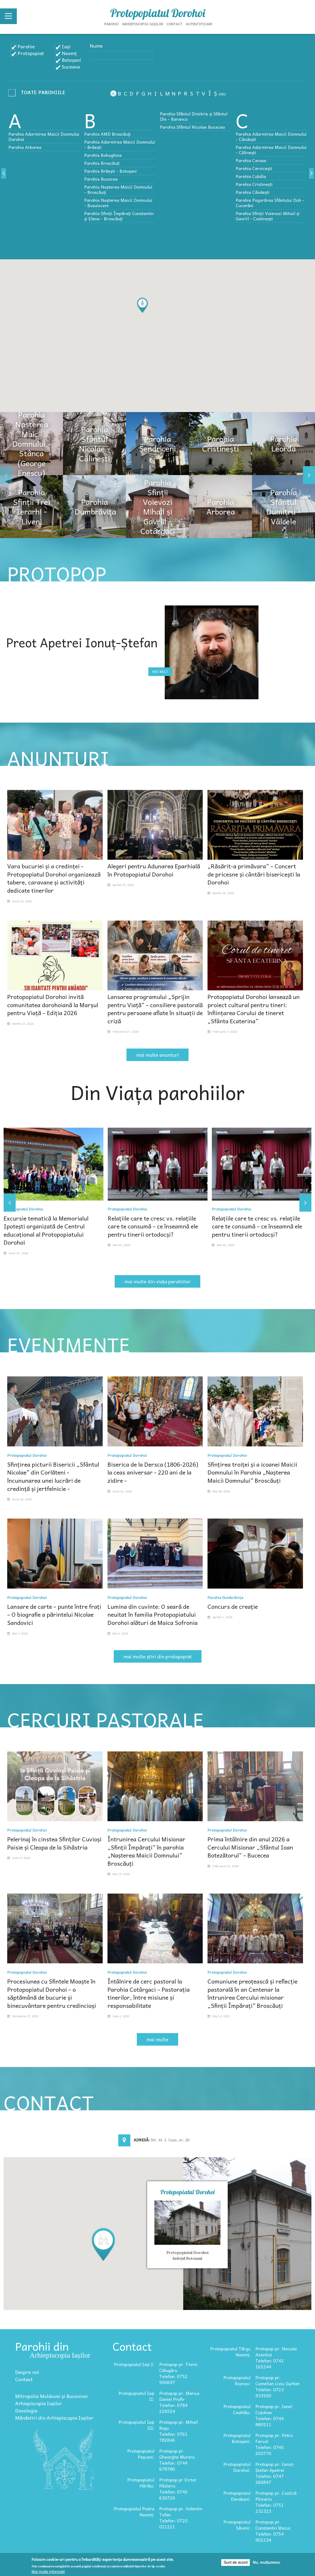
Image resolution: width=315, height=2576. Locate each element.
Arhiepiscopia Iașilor (142, 23)
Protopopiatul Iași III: (136, 2424)
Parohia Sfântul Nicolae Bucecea (192, 126)
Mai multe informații (48, 2572)
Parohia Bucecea (101, 178)
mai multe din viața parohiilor (157, 1281)
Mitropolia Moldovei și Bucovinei (51, 2396)
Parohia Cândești (253, 192)
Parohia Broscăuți (102, 162)
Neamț (69, 53)
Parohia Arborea (24, 147)
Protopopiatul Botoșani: (237, 2438)
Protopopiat (31, 53)
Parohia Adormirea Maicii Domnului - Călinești (271, 150)
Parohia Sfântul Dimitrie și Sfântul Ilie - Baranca (193, 116)
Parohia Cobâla (251, 176)
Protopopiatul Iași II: (136, 2396)
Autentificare (199, 23)
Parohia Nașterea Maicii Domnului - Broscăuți (118, 189)
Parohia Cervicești (254, 168)
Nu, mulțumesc (266, 2562)
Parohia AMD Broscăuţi (107, 133)
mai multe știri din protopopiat (157, 1656)
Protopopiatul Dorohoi (157, 13)
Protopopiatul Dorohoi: (237, 2467)
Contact (175, 23)
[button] (142, 305)
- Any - (38, 93)
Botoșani (71, 60)
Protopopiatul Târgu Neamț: (230, 2351)
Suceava (71, 66)
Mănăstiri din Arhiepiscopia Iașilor (54, 2418)
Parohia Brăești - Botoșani (110, 170)
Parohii (111, 23)
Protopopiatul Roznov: (237, 2380)
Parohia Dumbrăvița (225, 1597)
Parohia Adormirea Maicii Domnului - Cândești (271, 136)
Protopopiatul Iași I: (134, 2364)
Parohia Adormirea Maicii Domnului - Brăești (119, 144)
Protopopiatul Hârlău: (140, 2482)
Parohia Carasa (251, 160)
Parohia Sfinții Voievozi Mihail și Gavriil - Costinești (268, 216)
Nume (96, 45)
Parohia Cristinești (254, 184)
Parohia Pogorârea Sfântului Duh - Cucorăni (270, 203)
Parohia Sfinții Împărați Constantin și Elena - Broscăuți (119, 216)
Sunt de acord (236, 2562)
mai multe (157, 2039)
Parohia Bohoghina (103, 155)
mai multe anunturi (157, 1055)
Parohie (26, 46)
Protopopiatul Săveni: (237, 2524)
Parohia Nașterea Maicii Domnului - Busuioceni (118, 203)
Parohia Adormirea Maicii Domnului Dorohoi (43, 136)
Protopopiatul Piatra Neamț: (134, 2511)
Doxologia (26, 2410)
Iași (66, 46)
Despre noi (27, 2372)
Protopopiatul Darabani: (237, 2495)
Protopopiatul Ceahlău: (237, 2409)
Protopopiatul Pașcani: (140, 2453)
